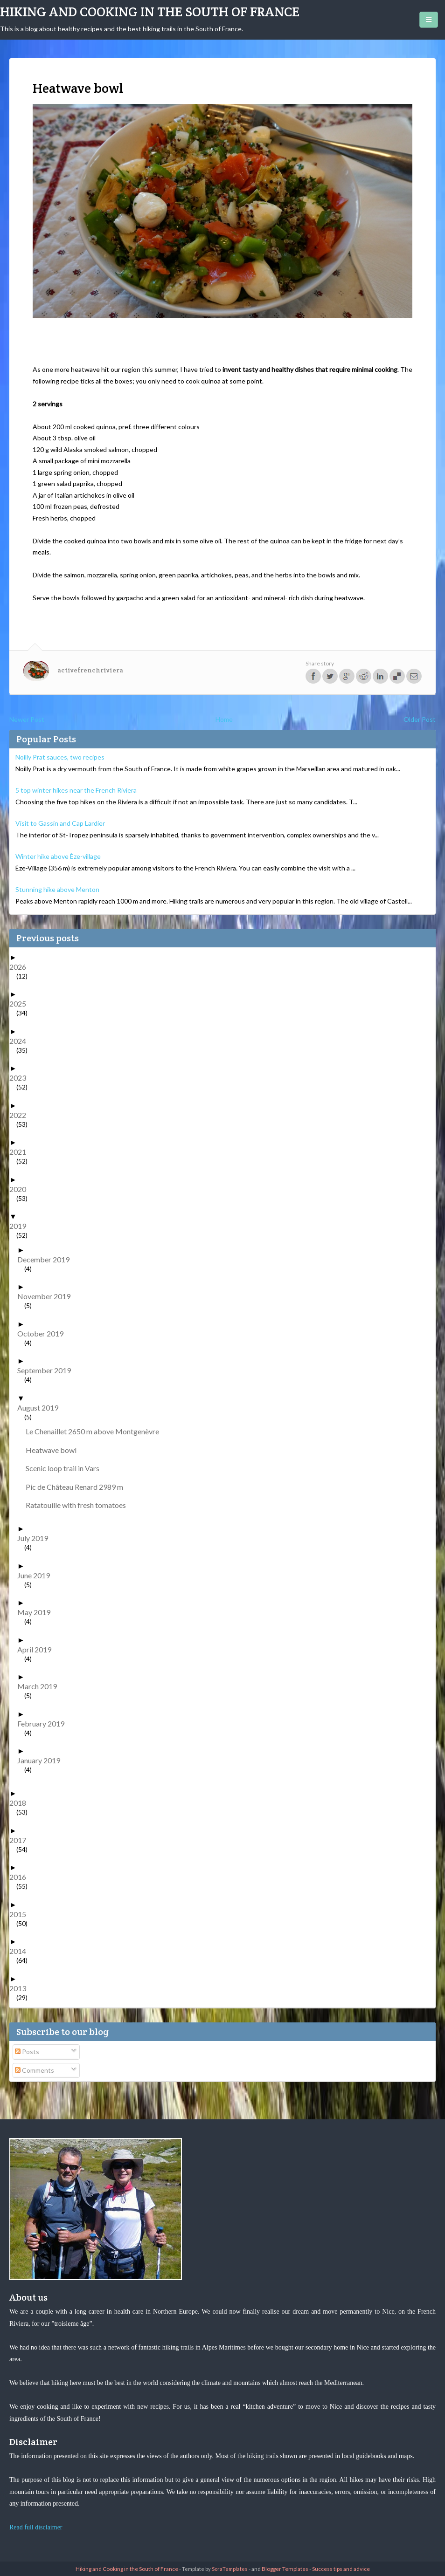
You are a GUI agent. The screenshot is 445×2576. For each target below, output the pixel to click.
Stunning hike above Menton (57, 889)
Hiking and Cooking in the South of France (149, 11)
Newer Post (26, 719)
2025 (21, 1003)
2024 (21, 1040)
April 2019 (37, 1649)
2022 (21, 1114)
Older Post (419, 719)
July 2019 (36, 1538)
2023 (21, 1077)
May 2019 (37, 1612)
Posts (27, 2051)
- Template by (213, 2569)
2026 (21, 966)
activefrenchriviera (90, 670)
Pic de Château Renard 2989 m (78, 1486)
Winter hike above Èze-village (58, 856)
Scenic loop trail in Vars (66, 1468)
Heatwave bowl (54, 1450)
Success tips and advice (341, 2568)
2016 (21, 1876)
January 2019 (42, 1760)
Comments (34, 2070)
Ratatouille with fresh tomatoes (79, 1504)
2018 (21, 1802)
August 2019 (41, 1407)
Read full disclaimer (36, 2527)
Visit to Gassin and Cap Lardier (60, 823)
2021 (21, 1151)
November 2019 (47, 1296)
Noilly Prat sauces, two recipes (59, 757)
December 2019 (47, 1259)
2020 (21, 1189)
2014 (21, 1950)
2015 (21, 1914)
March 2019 (40, 1686)
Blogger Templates (285, 2568)
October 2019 (43, 1333)
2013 (21, 1988)
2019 (21, 1225)
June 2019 (37, 1575)
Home (224, 719)
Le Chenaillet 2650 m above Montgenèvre (96, 1431)
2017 (21, 1840)
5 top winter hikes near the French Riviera (76, 790)
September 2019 (47, 1370)
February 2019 (44, 1723)
